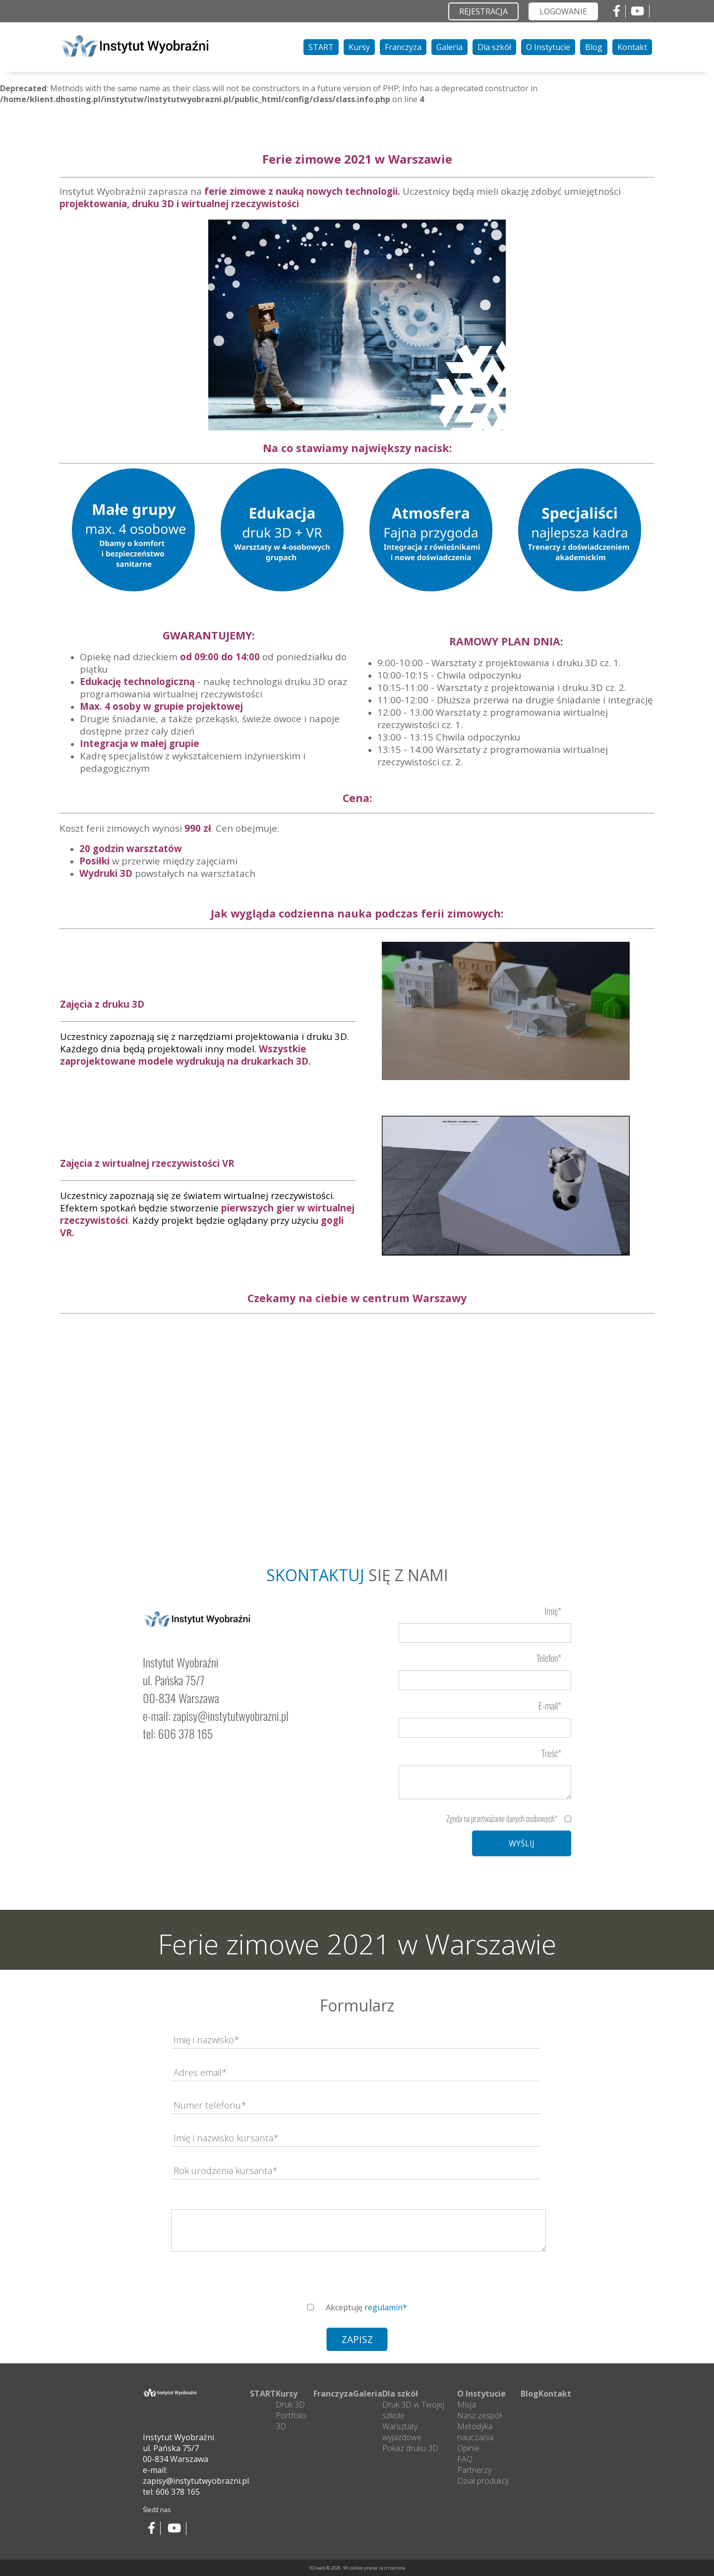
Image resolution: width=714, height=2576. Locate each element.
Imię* (552, 1610)
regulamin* (385, 2307)
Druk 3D (290, 2404)
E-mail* (549, 1705)
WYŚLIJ (522, 1843)
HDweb (317, 2568)
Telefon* (548, 1658)
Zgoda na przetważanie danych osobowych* (501, 1819)
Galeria (449, 47)
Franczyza (403, 47)
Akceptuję (366, 2307)
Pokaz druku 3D (410, 2448)
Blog (593, 47)
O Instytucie (548, 47)
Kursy (359, 47)
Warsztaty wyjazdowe (401, 2432)
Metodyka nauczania (475, 2432)
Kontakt (632, 47)
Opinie (468, 2448)
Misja (466, 2404)
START (321, 47)
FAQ (465, 2459)
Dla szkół (494, 47)
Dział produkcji (483, 2480)
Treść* (551, 1753)
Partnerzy (474, 2469)
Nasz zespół (479, 2415)
